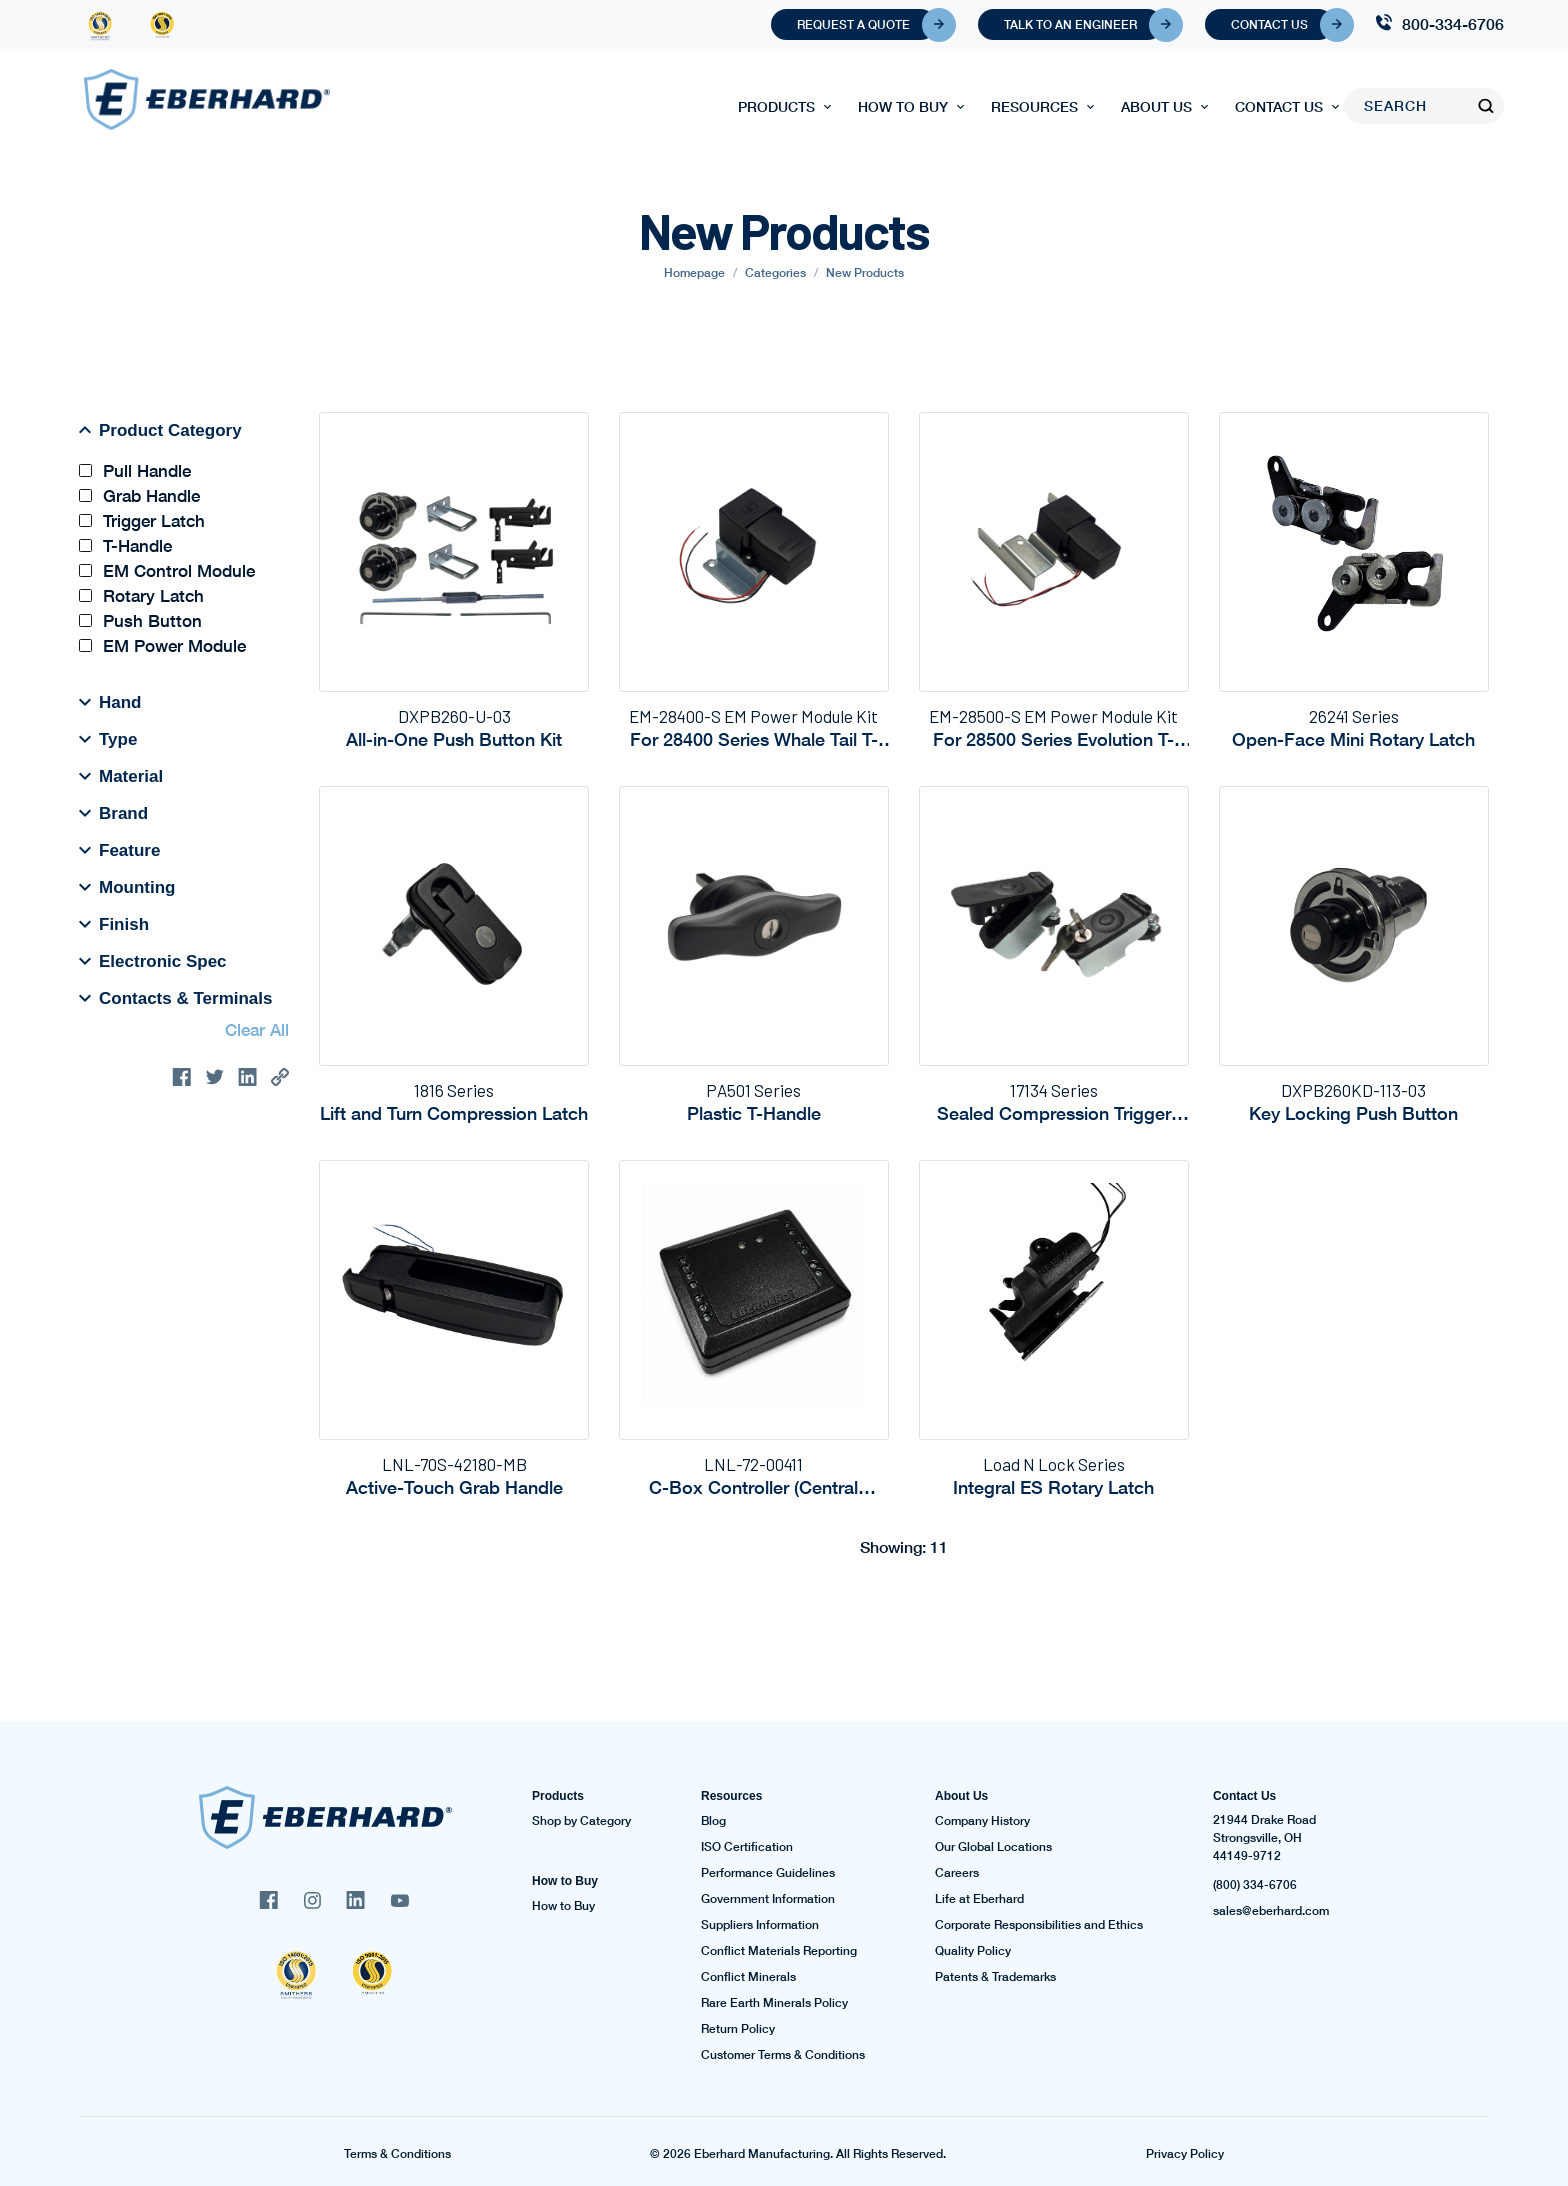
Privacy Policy (1185, 2154)
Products (776, 106)
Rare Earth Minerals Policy (774, 2003)
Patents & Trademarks (995, 1977)
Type (108, 739)
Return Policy (738, 2029)
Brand (113, 813)
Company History (982, 1821)
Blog (713, 1821)
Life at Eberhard (979, 1899)
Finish (114, 924)
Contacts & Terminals (176, 998)
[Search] (1411, 106)
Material (121, 776)
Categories (775, 272)
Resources (1034, 106)
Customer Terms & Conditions (783, 2055)
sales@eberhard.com (1271, 1911)
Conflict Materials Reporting (779, 1951)
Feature (119, 850)
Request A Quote (866, 25)
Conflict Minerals (748, 1977)
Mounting (127, 887)
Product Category (160, 430)
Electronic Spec (153, 961)
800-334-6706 (1453, 23)
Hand (110, 702)
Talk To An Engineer (1083, 25)
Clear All (257, 1029)
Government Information (768, 1899)
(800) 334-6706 (1255, 1885)
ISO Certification (747, 1847)
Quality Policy (973, 1951)
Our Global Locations (993, 1847)
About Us (1156, 106)
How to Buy (903, 106)
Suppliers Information (760, 1925)
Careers (957, 1873)
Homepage (694, 272)
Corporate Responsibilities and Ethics (1039, 1925)
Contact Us (1282, 25)
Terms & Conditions (397, 2154)
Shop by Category (581, 1821)
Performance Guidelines (768, 1873)
